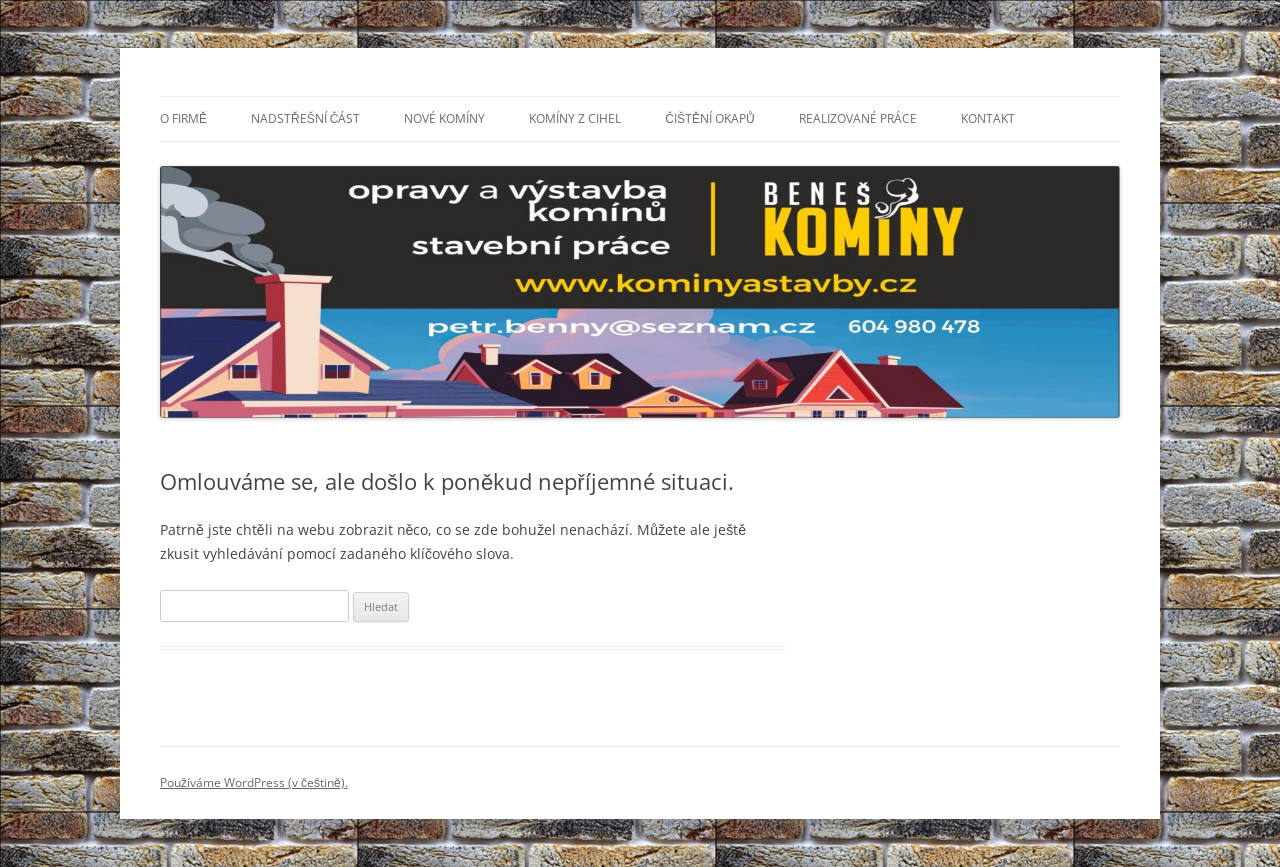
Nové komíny (444, 118)
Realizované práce (858, 118)
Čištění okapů (709, 118)
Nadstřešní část (305, 118)
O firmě (183, 118)
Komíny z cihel (575, 118)
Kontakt (988, 118)
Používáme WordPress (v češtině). (254, 782)
